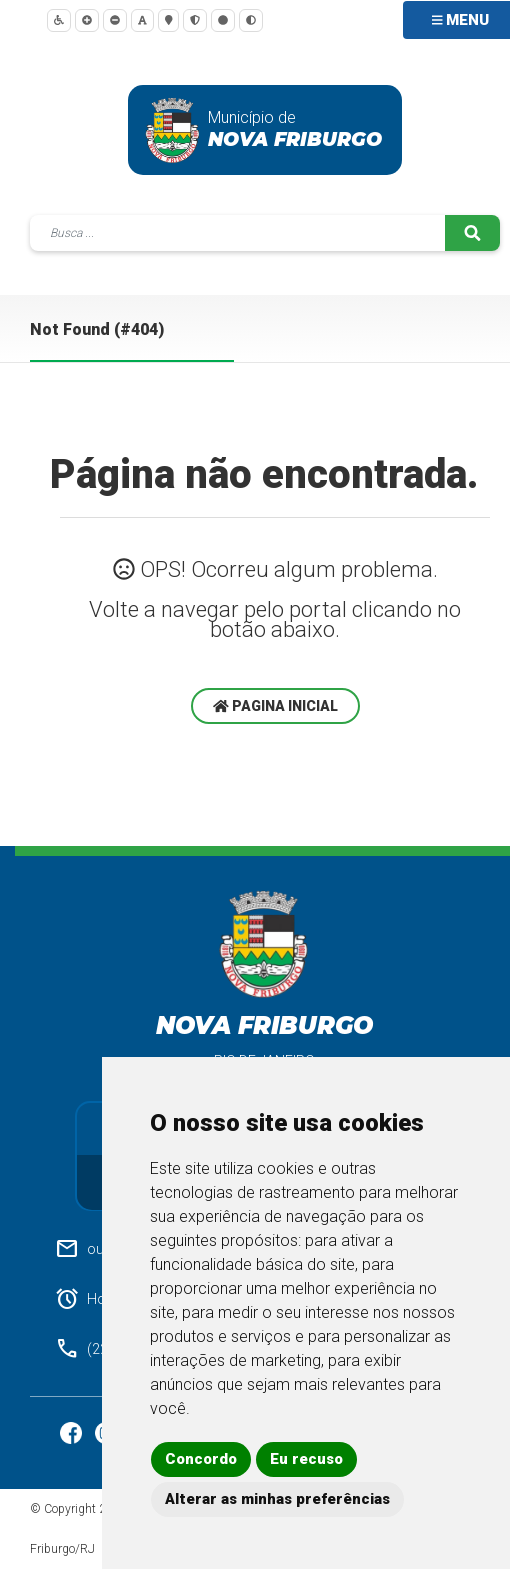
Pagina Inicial (275, 706)
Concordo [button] (201, 1459)
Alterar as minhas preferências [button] (277, 1499)
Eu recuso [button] (306, 1459)
